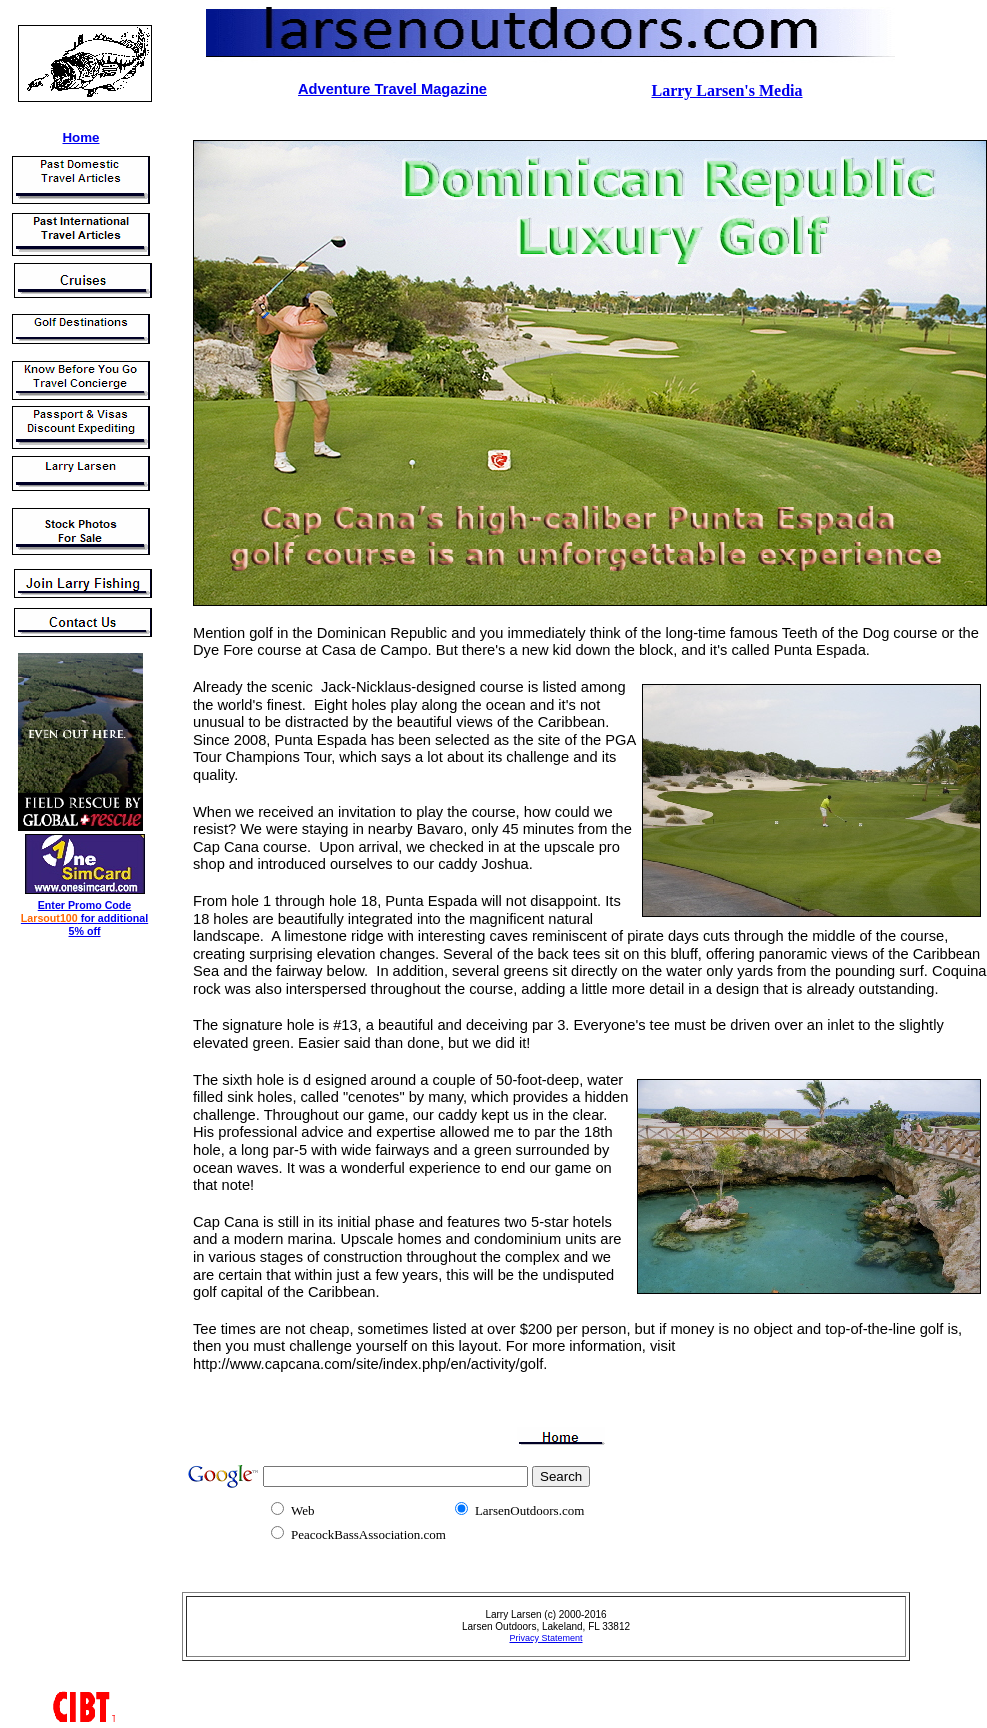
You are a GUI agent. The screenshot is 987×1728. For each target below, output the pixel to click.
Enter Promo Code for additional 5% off (84, 918)
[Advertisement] (68, 1243)
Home (80, 137)
